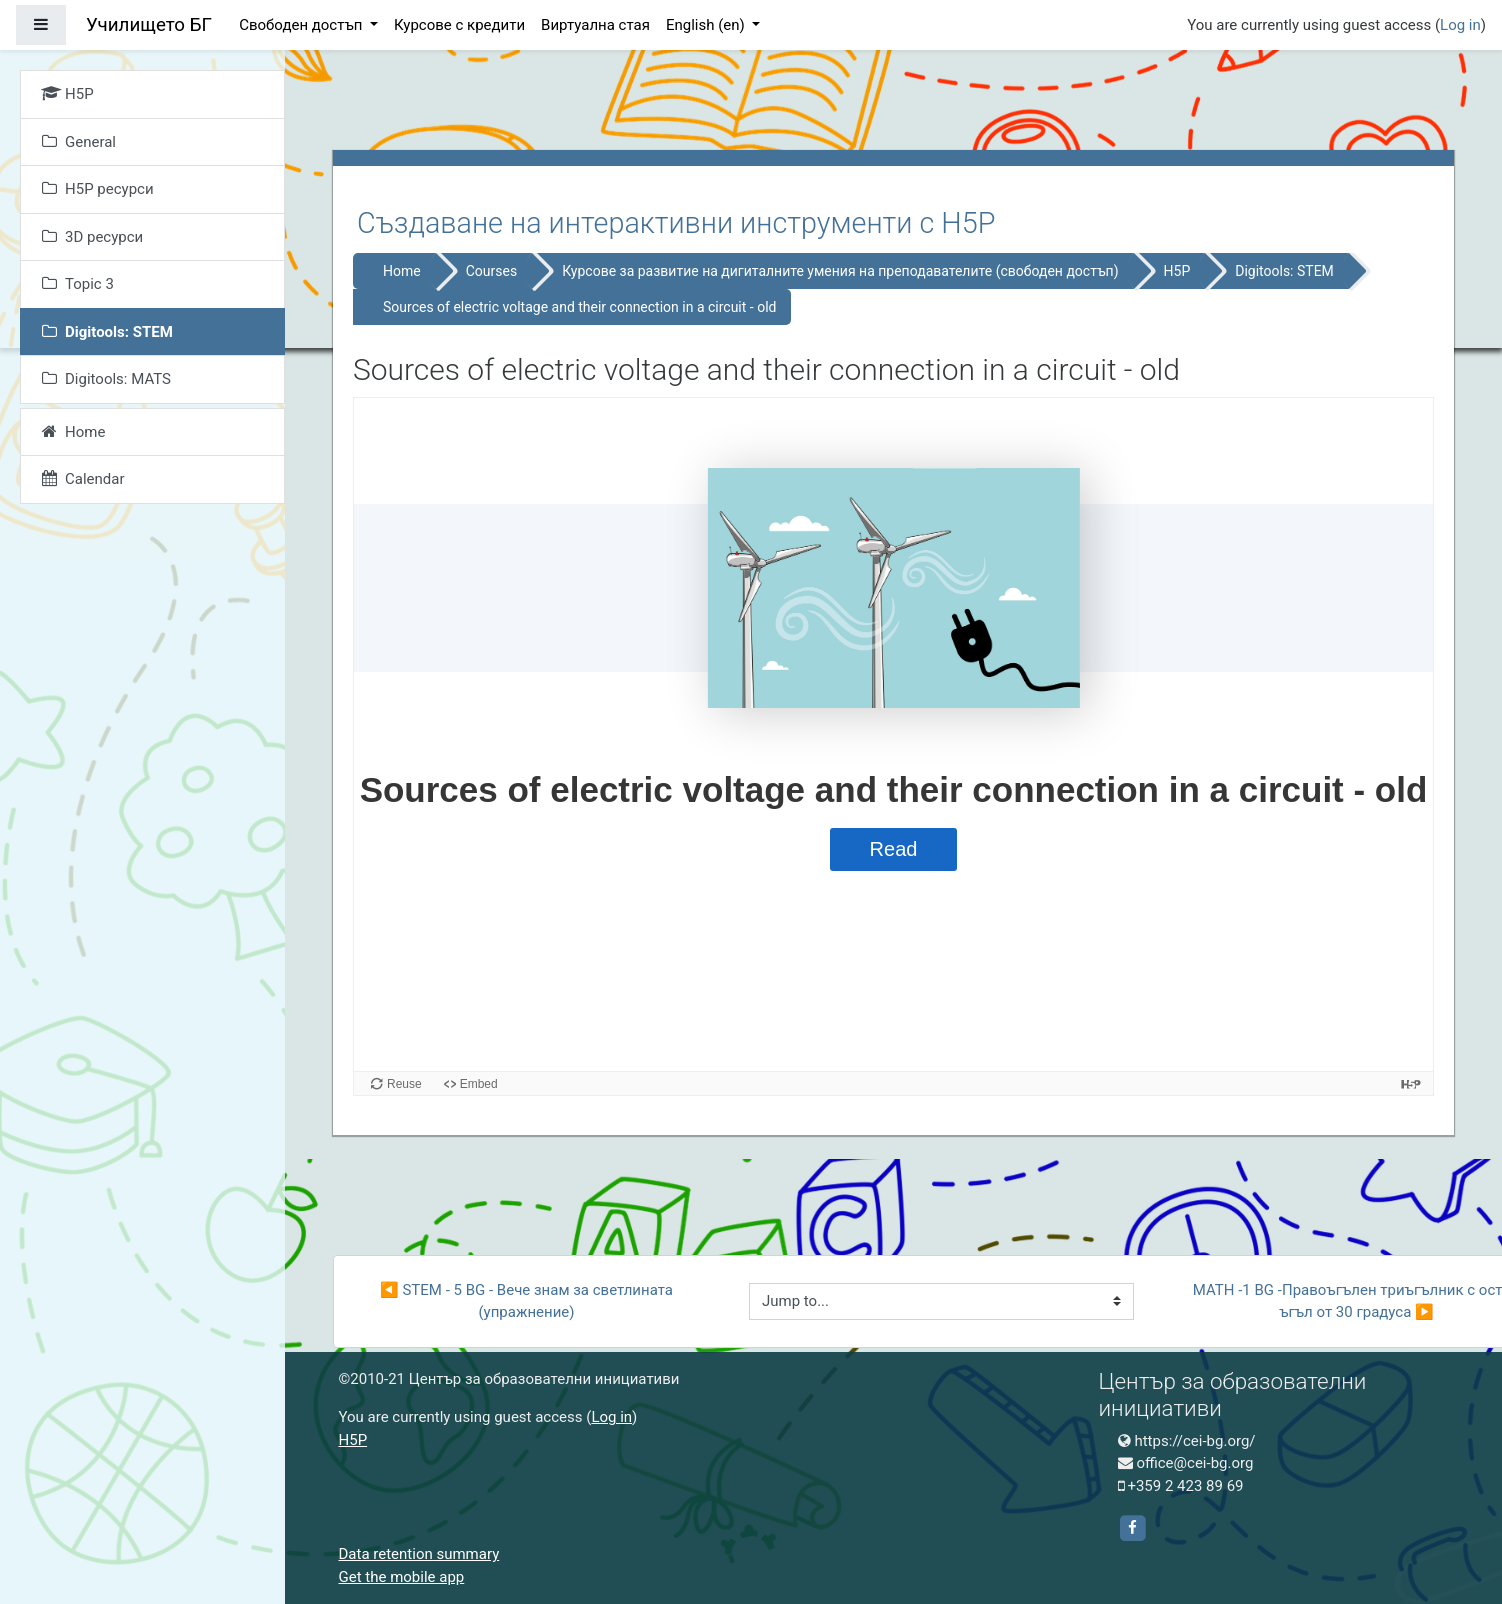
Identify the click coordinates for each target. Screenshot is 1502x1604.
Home (402, 271)
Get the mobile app (402, 1577)
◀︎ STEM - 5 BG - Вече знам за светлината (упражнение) (528, 1301)
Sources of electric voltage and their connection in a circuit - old (579, 307)
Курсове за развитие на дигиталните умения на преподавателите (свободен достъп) (840, 271)
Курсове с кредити (459, 25)
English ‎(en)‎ (707, 25)
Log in (1460, 25)
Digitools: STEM (1284, 271)
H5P (1177, 271)
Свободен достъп (302, 25)
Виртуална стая (595, 25)
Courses (491, 271)
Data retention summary (419, 1554)
